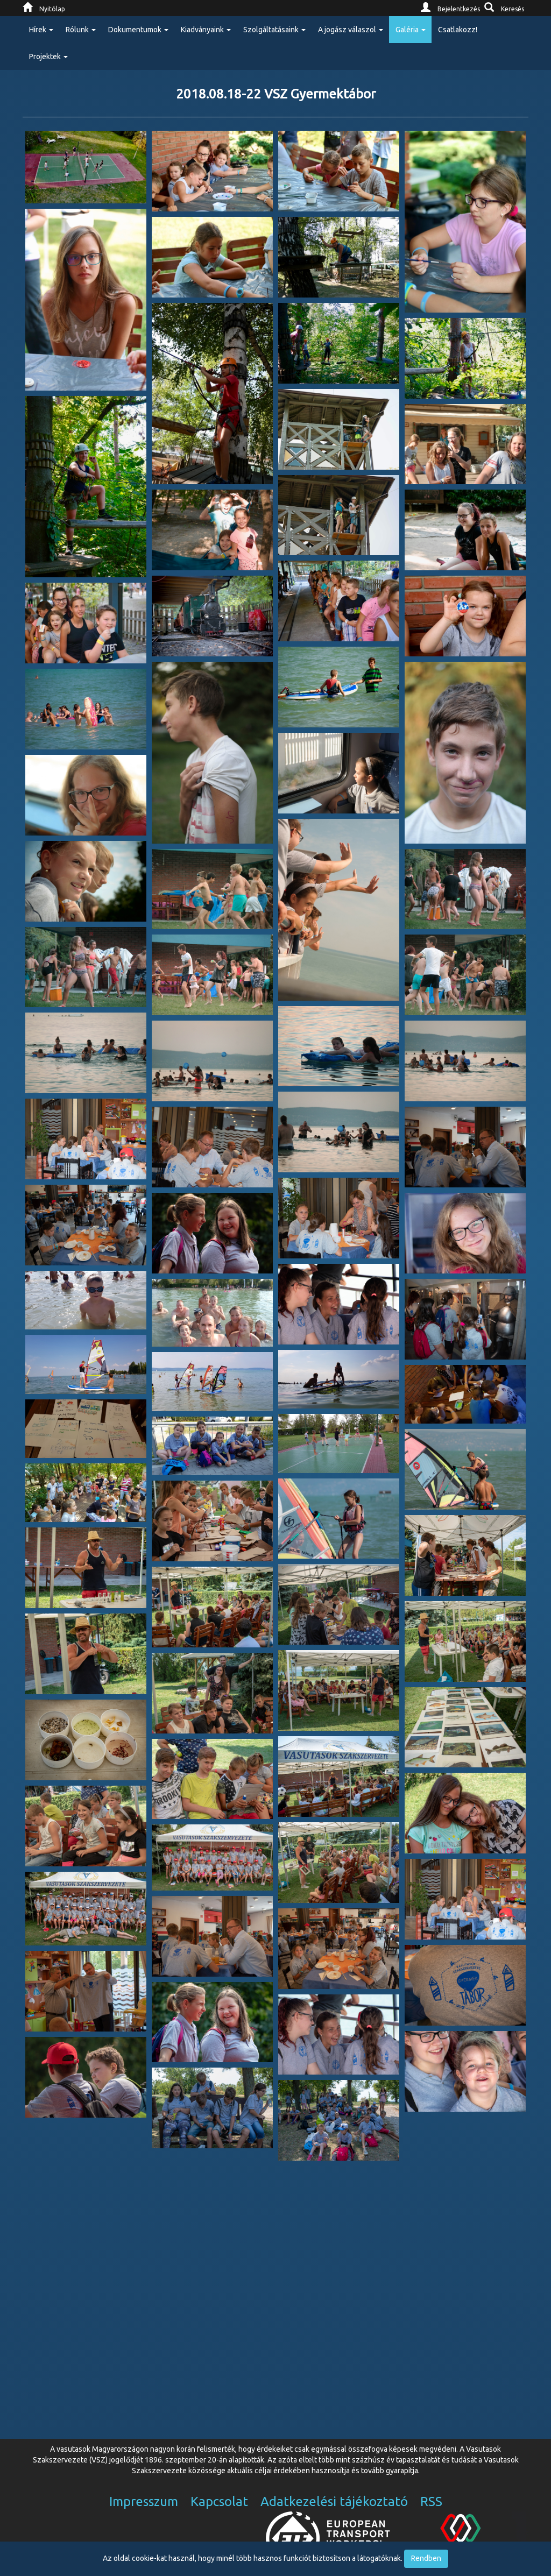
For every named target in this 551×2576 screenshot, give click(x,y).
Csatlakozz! (457, 29)
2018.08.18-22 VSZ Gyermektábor (276, 94)
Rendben (426, 2558)
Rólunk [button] (81, 29)
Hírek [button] (41, 29)
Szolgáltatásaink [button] (274, 29)
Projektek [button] (48, 56)
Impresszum (143, 2501)
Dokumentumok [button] (138, 29)
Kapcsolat (219, 2501)
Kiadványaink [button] (206, 29)
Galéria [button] (410, 29)
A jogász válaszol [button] (350, 29)
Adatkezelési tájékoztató (334, 2501)
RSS (431, 2501)
